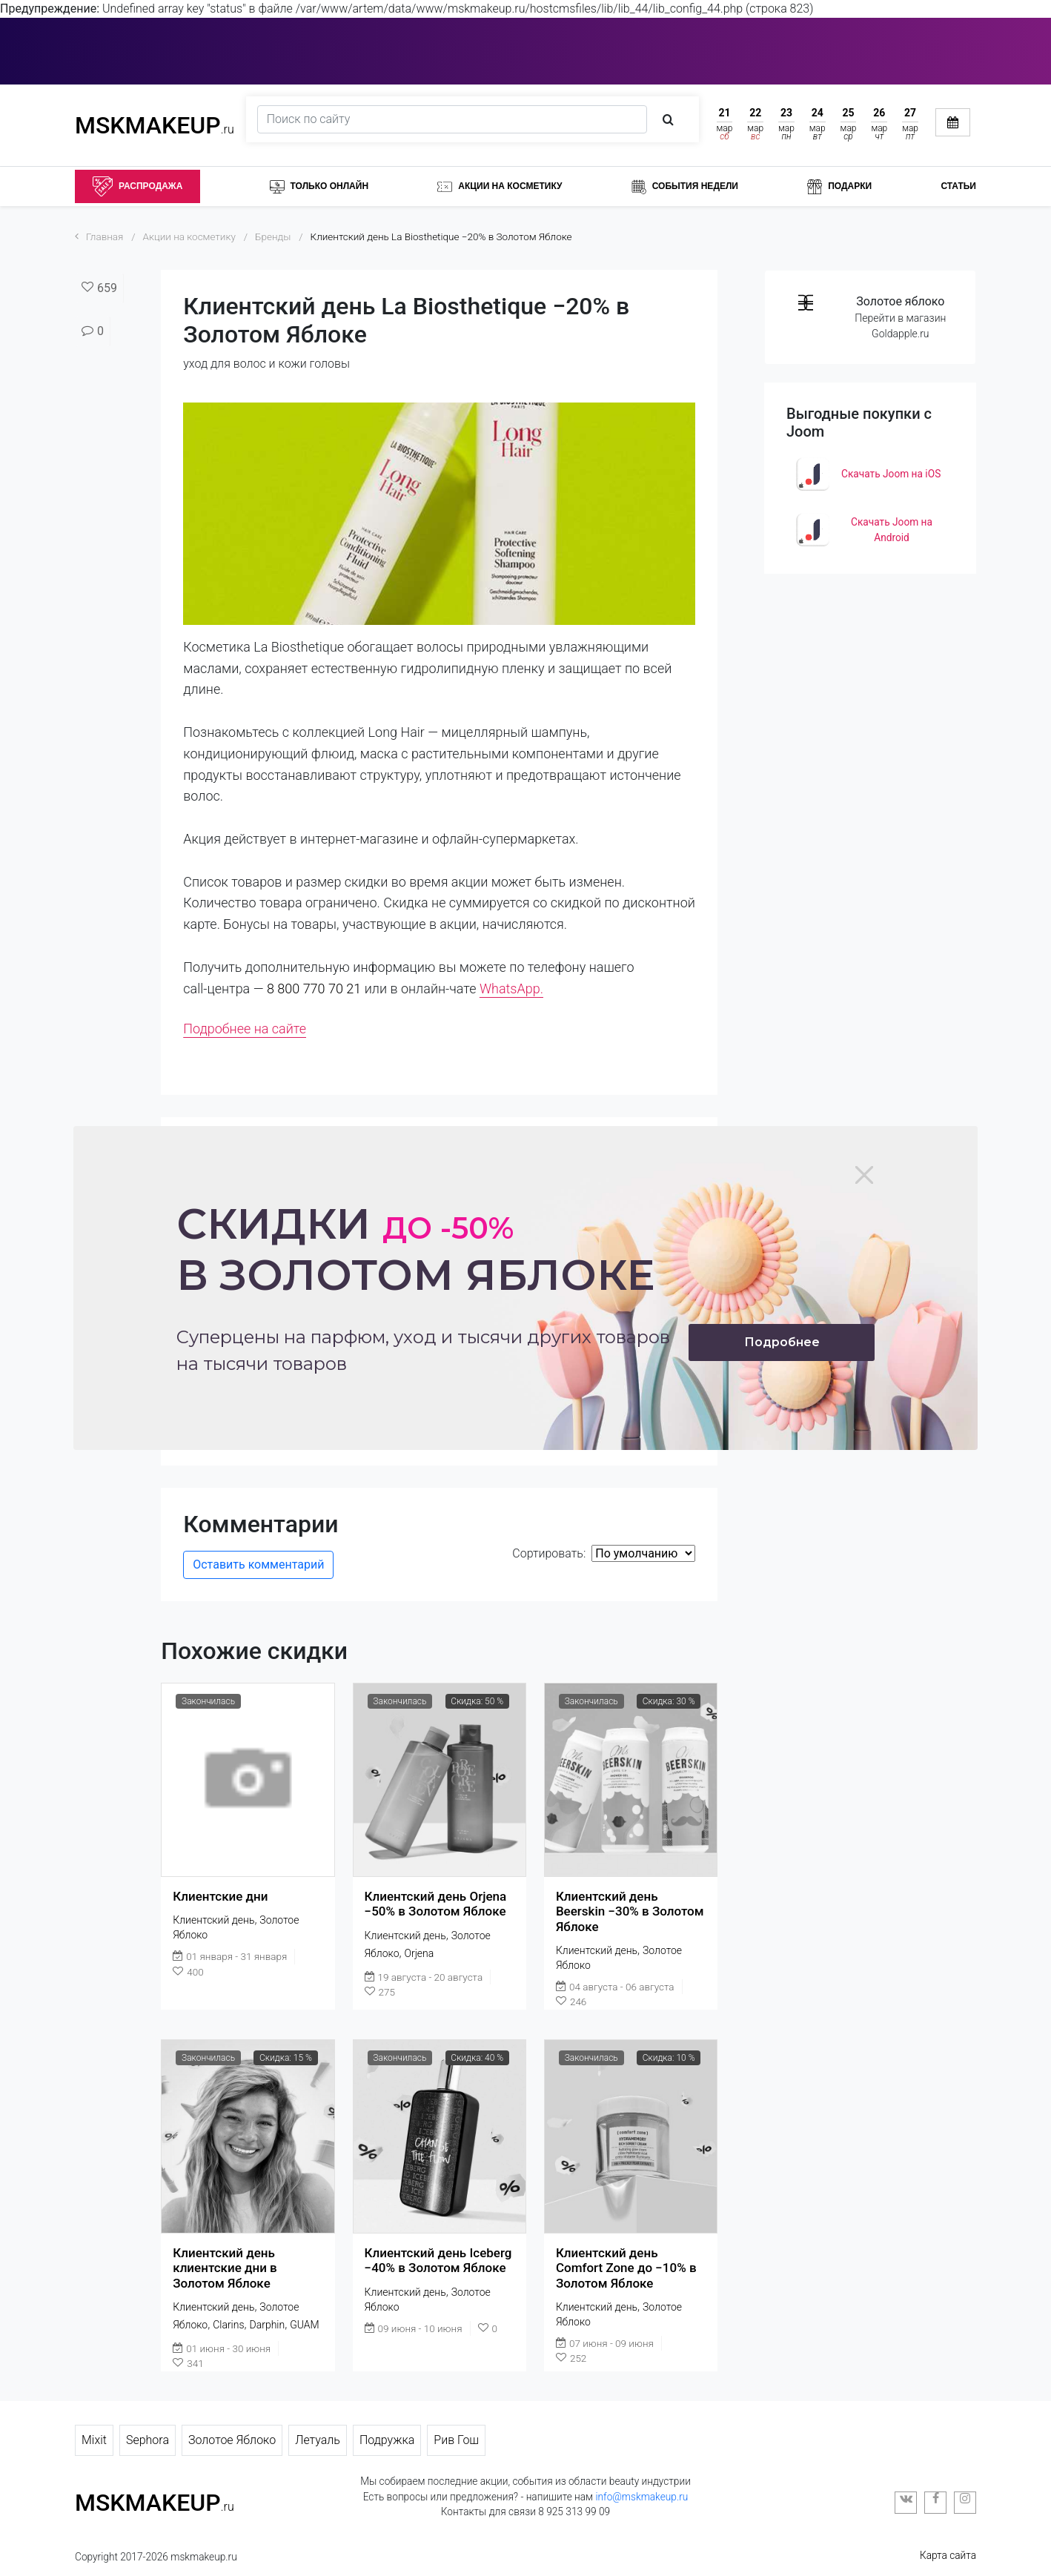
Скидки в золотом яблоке (415, 1249)
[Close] (864, 1175)
